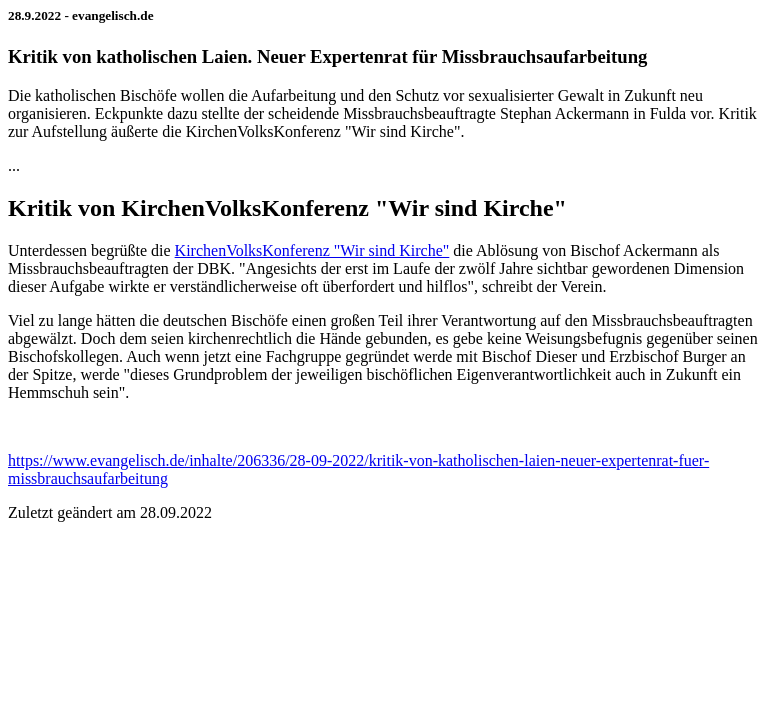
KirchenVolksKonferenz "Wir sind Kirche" (312, 250)
